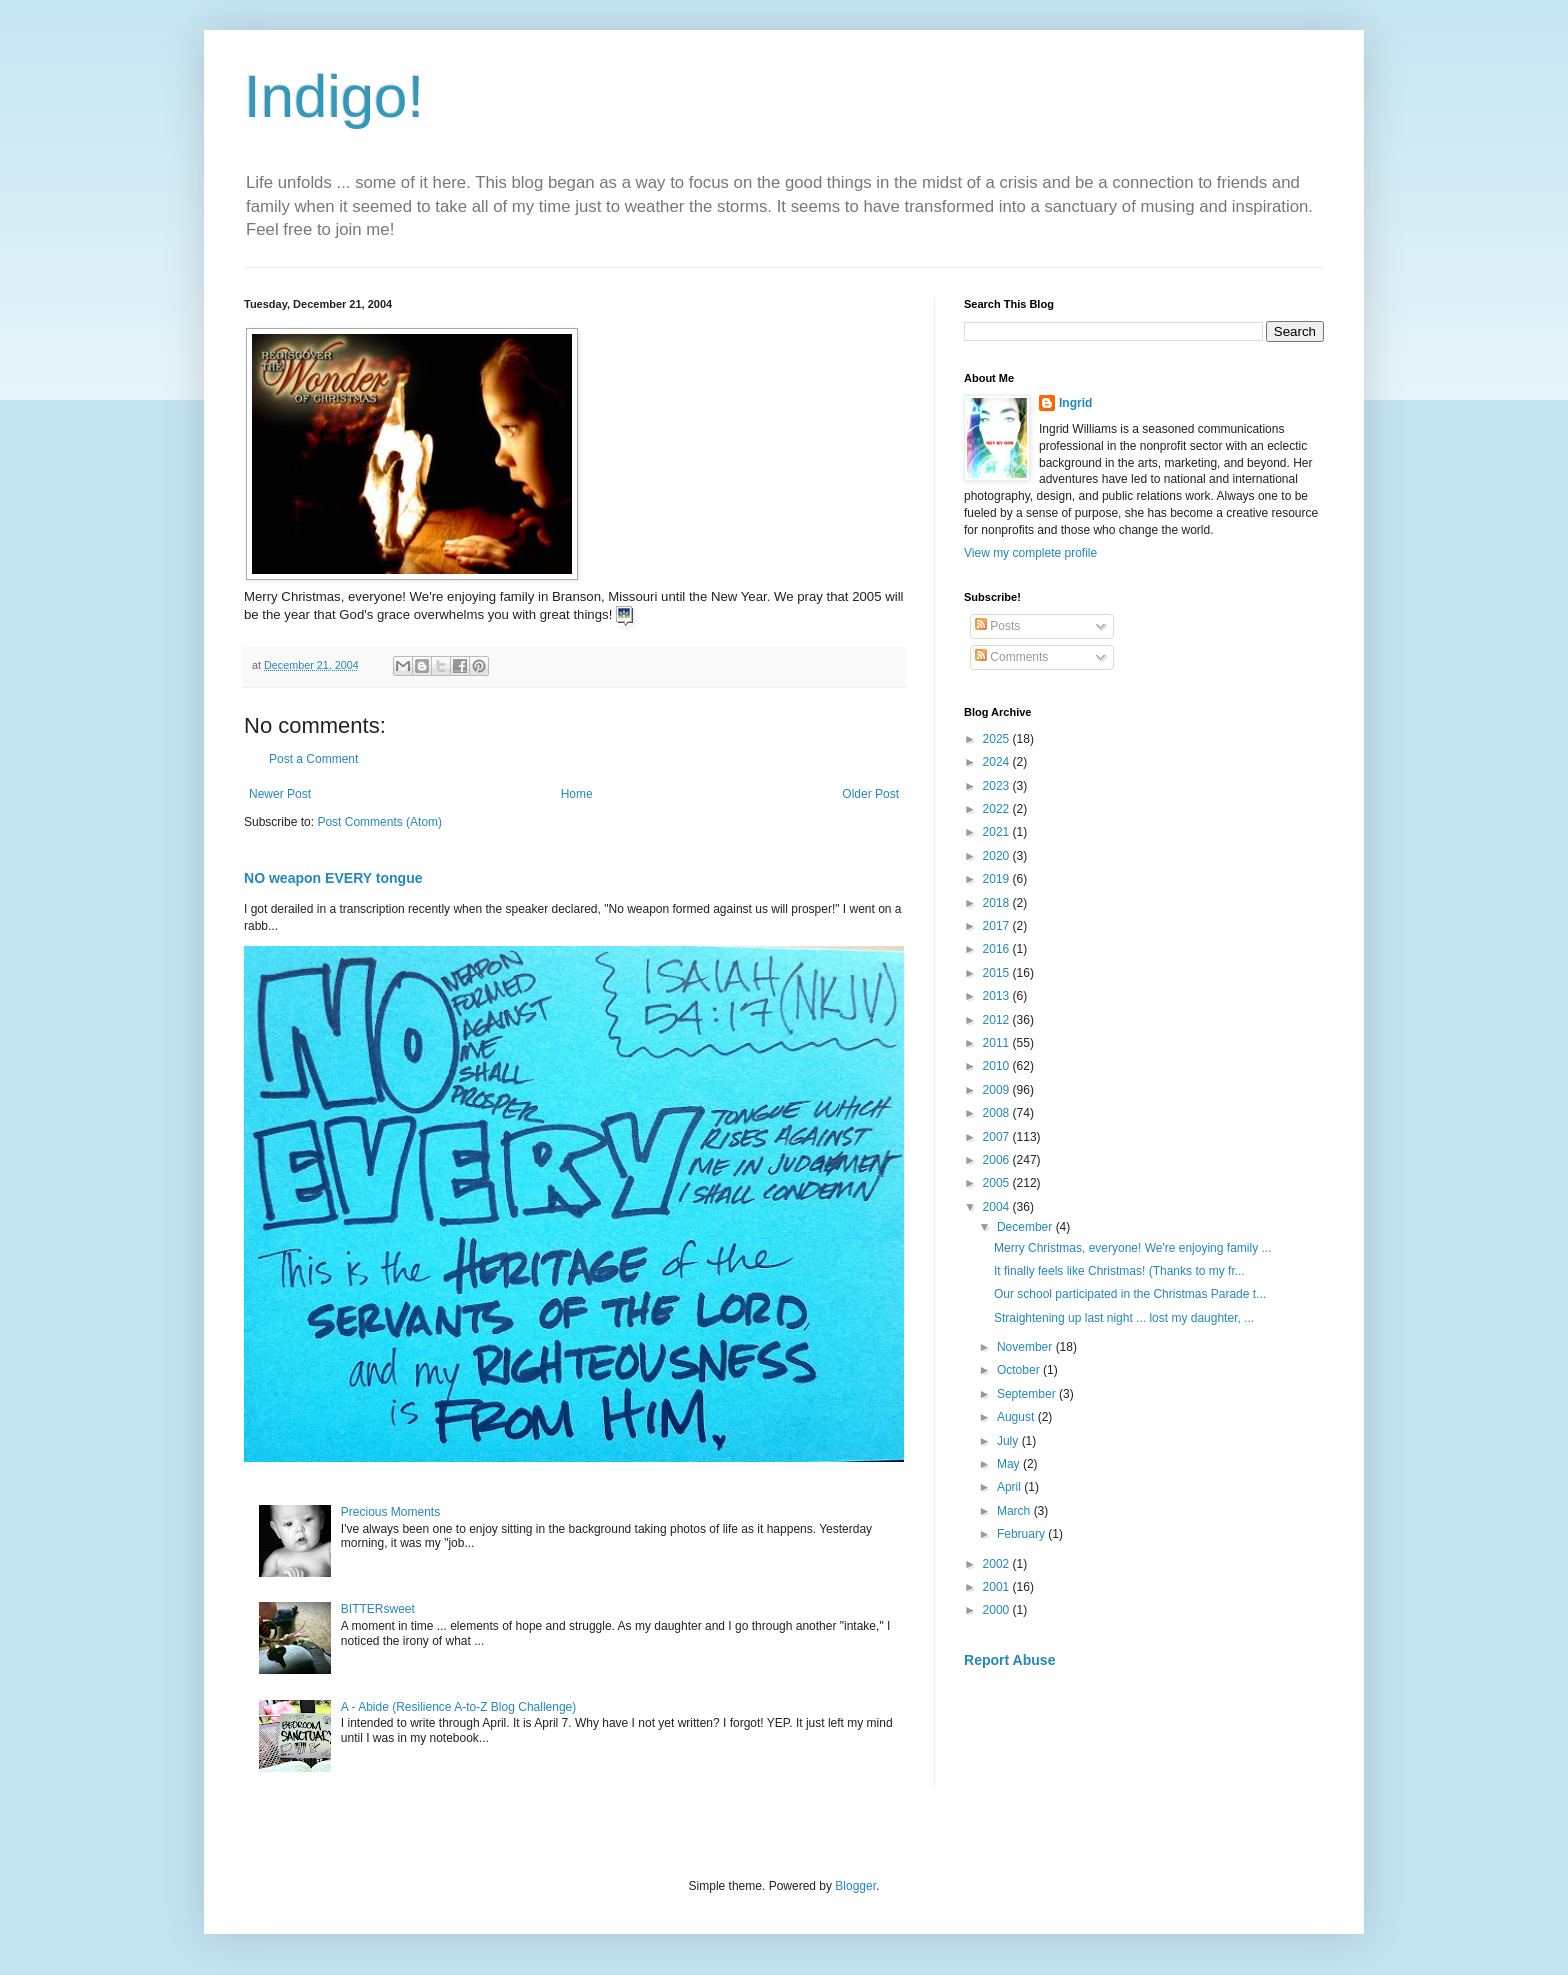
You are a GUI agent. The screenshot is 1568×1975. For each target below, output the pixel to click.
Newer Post (280, 794)
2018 (998, 903)
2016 (998, 949)
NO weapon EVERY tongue (333, 878)
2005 (998, 1183)
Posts (997, 626)
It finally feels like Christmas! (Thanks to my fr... (1119, 1271)
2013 (998, 996)
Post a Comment (313, 759)
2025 (998, 739)
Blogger (855, 1886)
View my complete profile (1030, 553)
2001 (998, 1587)
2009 (998, 1090)
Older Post (870, 794)
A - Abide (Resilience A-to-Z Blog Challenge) (458, 1707)
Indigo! (334, 96)
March (1015, 1511)
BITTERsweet (378, 1609)
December (1026, 1227)
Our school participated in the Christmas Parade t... (1130, 1294)
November (1026, 1347)
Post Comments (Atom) (379, 822)
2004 (998, 1207)
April (1010, 1487)
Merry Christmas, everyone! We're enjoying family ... (1133, 1248)
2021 (998, 832)
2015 (998, 973)
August (1017, 1417)
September (1028, 1394)
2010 (998, 1066)
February (1022, 1534)
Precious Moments (390, 1512)
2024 (998, 762)
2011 (998, 1043)
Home (577, 794)
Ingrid (1075, 403)
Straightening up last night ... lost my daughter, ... (1124, 1318)
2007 (998, 1137)
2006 (998, 1160)
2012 (998, 1020)
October (1020, 1370)
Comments (1011, 657)
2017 (998, 926)
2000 (998, 1610)
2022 (998, 809)
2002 (998, 1564)
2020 (998, 856)
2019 (998, 879)
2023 (998, 786)
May (1010, 1464)
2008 (998, 1113)
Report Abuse (1009, 1660)
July (1009, 1441)
